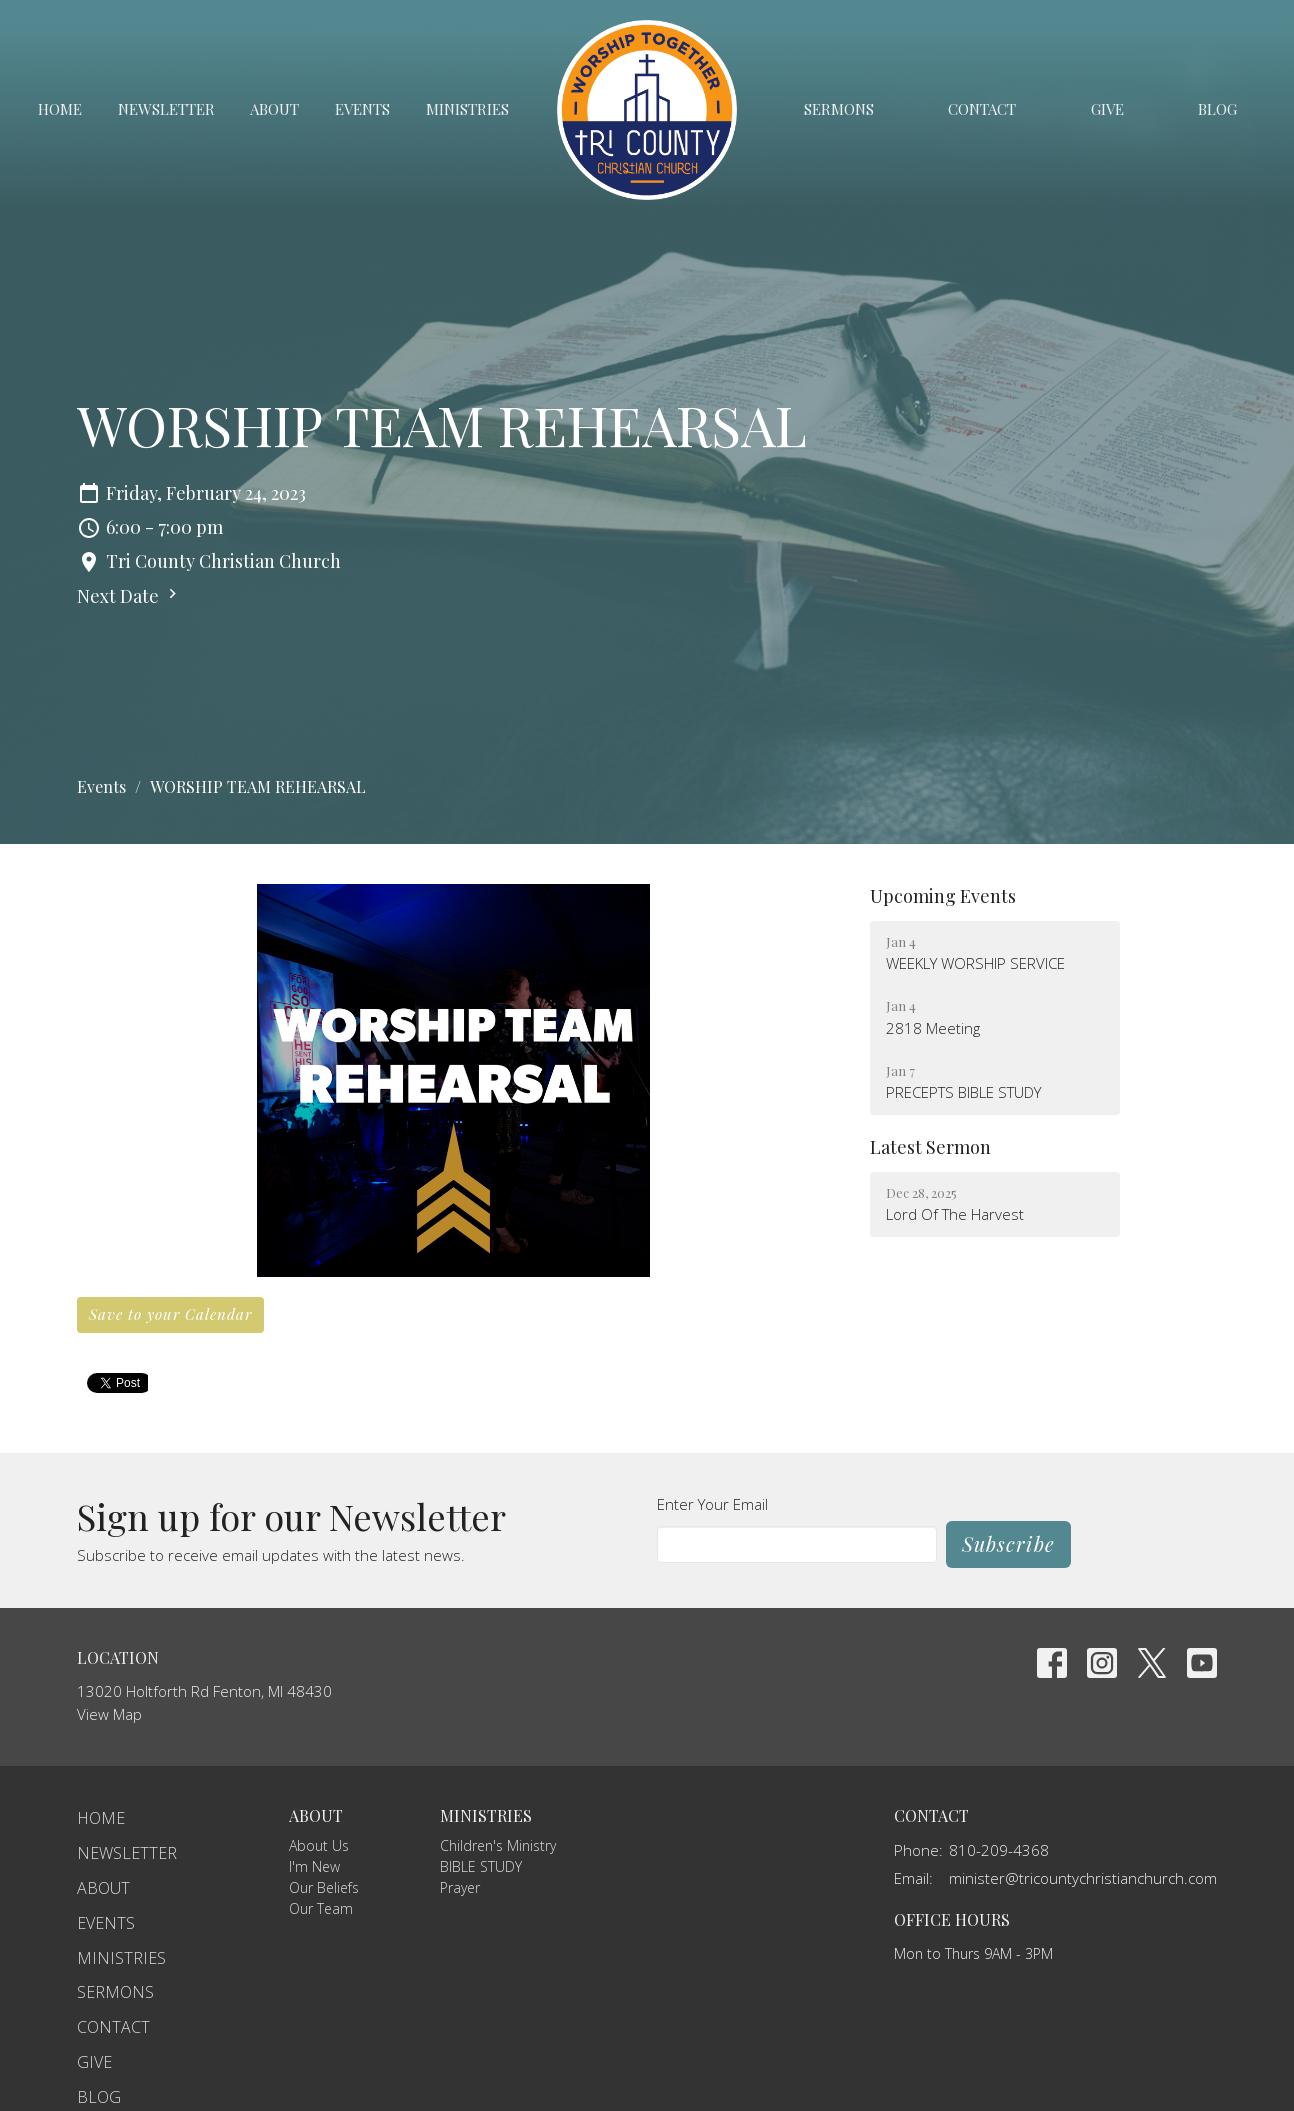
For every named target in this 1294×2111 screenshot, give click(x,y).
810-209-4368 (999, 1850)
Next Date (129, 596)
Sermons (839, 109)
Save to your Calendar (170, 1314)
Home (60, 109)
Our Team (321, 1908)
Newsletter (166, 109)
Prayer (460, 1887)
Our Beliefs (324, 1887)
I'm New (314, 1866)
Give (1107, 109)
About (274, 109)
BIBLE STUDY (481, 1866)
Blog (1217, 109)
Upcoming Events (943, 896)
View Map (109, 1714)
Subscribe (1008, 1543)
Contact (982, 109)
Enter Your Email (712, 1504)
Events (362, 109)
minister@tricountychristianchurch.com (1083, 1878)
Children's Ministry (498, 1845)
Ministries (467, 109)
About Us (319, 1845)
